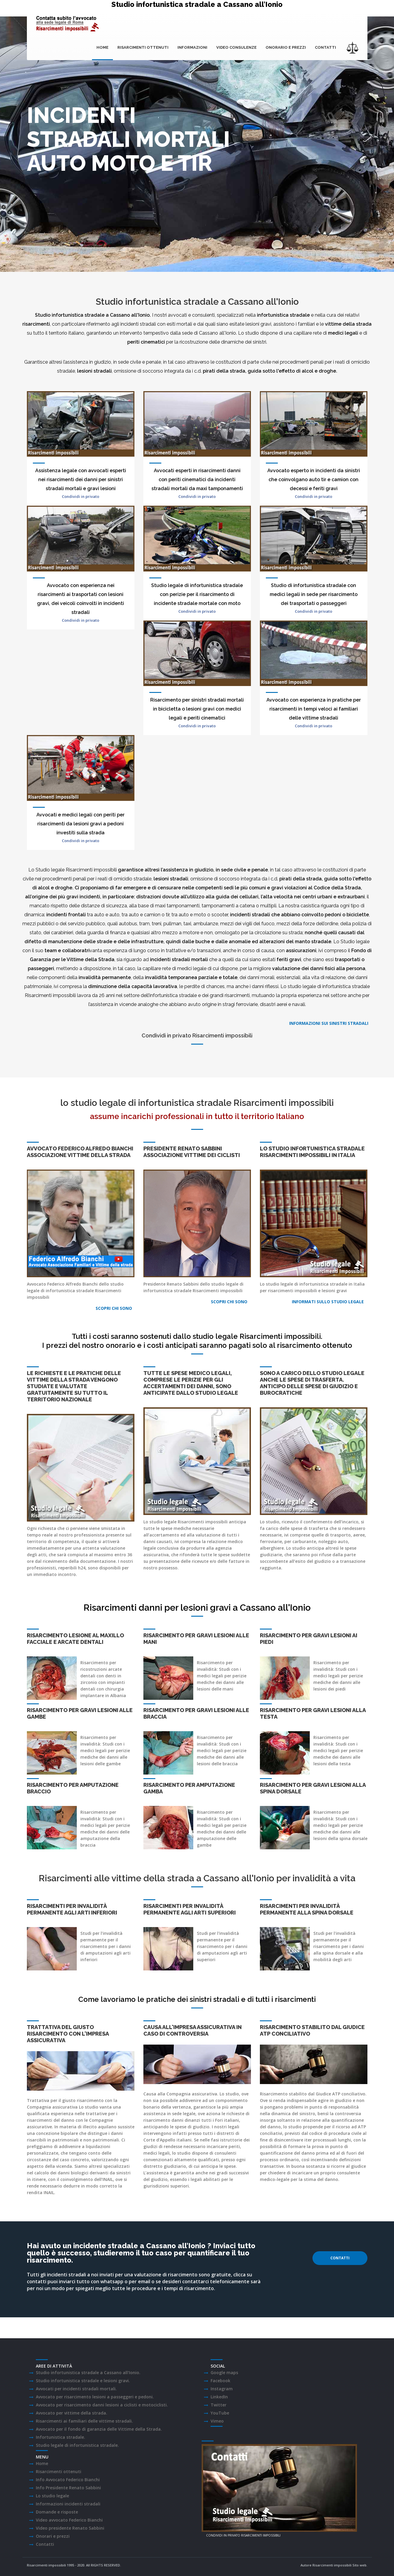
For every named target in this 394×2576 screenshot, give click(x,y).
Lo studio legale (52, 2496)
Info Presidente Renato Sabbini (68, 2487)
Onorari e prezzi (53, 2536)
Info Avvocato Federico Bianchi (68, 2479)
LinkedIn (219, 2397)
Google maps (224, 2372)
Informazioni (192, 47)
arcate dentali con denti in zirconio (101, 1675)
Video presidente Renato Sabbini (70, 2528)
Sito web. (359, 2565)
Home (102, 47)
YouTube (220, 2413)
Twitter (218, 2405)
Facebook (220, 2380)
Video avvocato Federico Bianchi (69, 2520)
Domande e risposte (57, 2512)
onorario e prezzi (286, 47)
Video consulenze (236, 47)
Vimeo (217, 2421)
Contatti (325, 47)
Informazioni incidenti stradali (68, 2504)
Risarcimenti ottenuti (142, 47)
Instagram (222, 2388)
